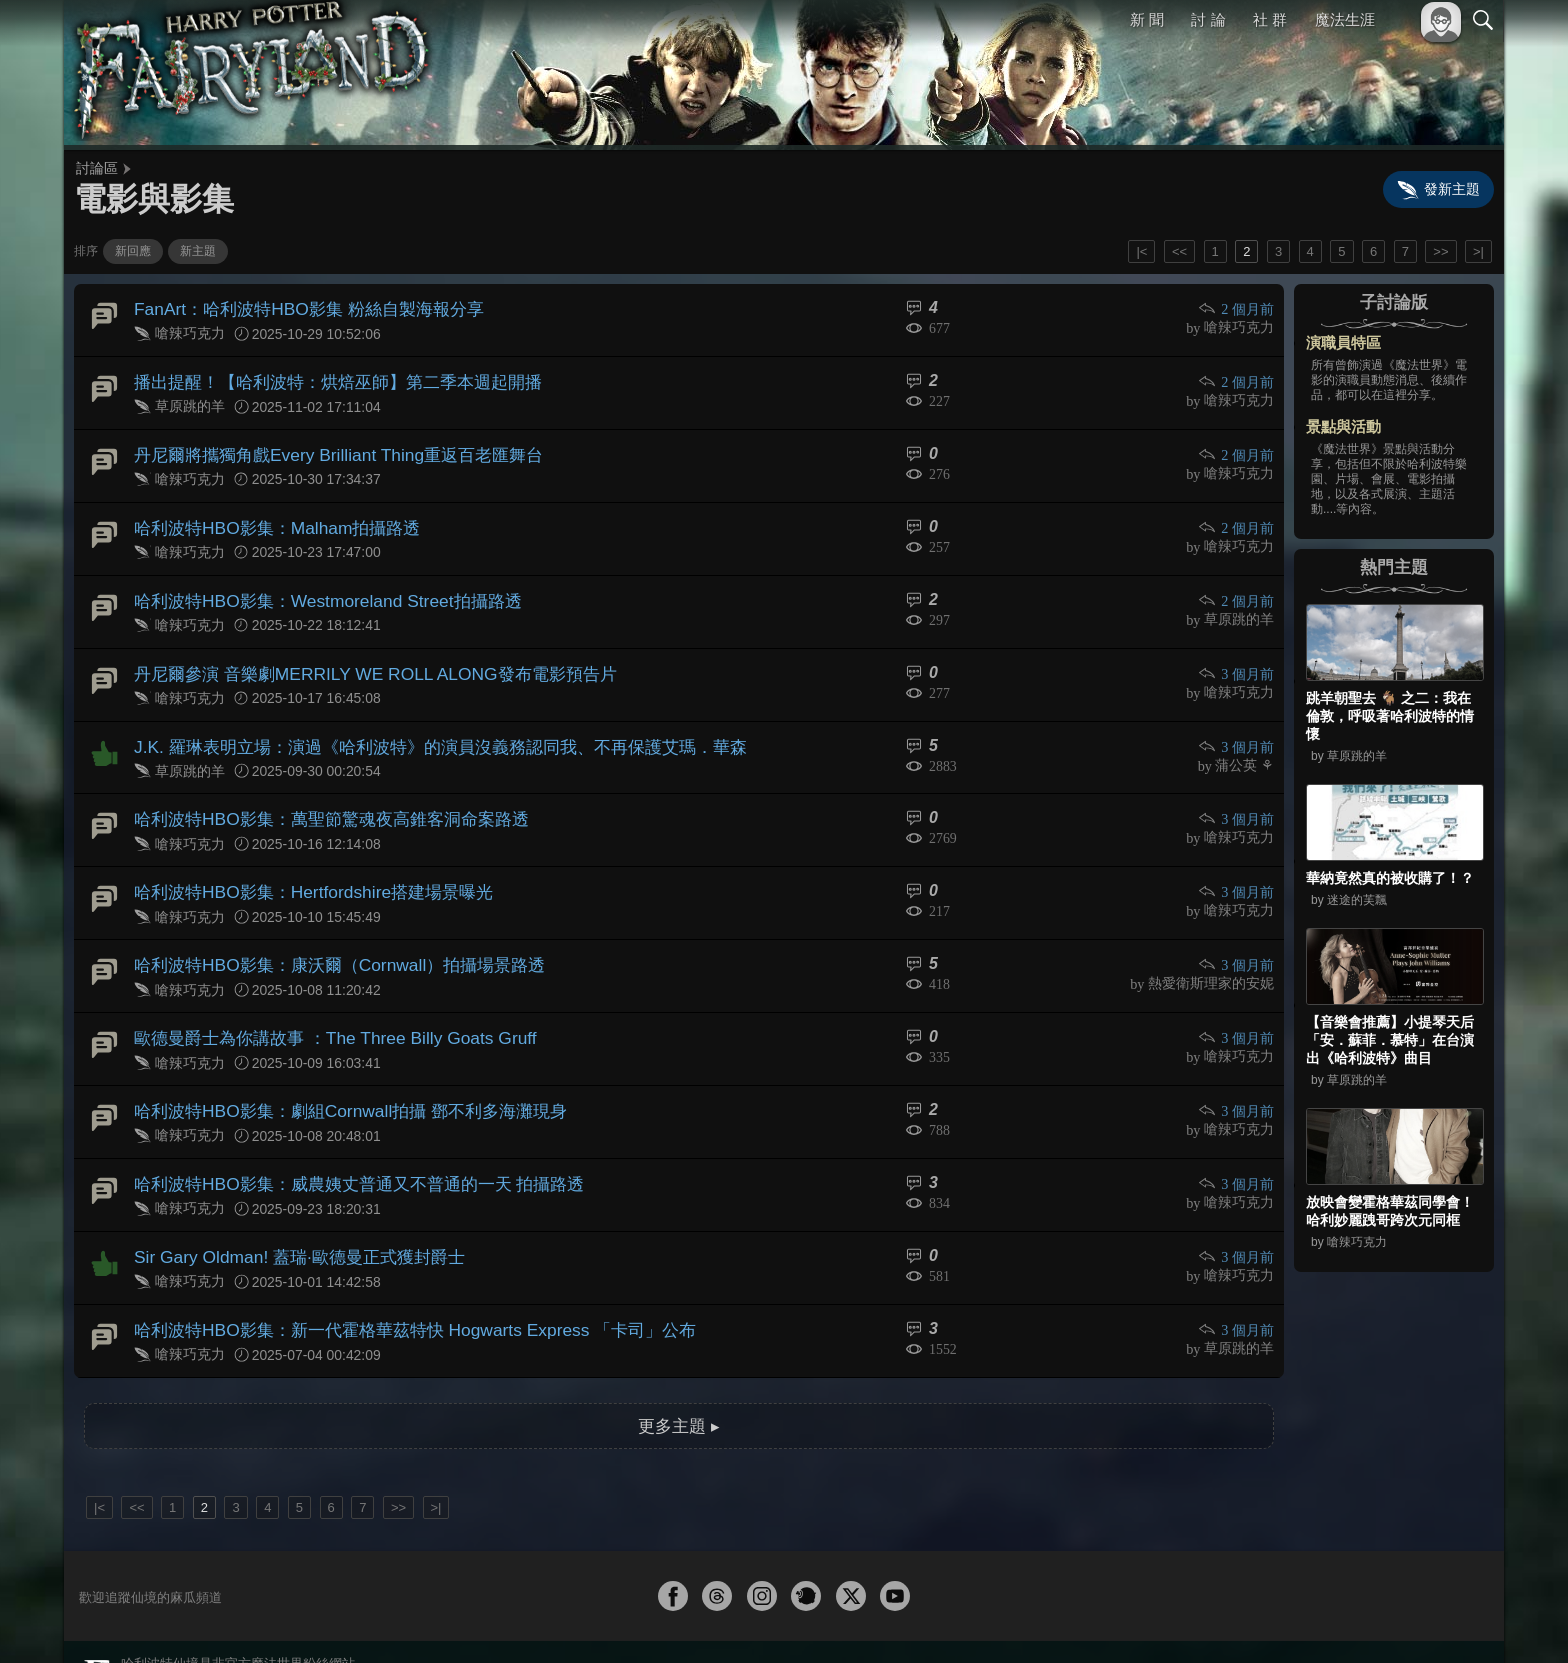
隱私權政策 (1379, 1620)
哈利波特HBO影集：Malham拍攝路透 (268, 515)
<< (1179, 251)
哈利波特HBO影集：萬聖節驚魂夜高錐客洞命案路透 (319, 792)
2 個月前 (1237, 308)
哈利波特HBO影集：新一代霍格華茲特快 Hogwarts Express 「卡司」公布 (396, 1276)
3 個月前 (1237, 654)
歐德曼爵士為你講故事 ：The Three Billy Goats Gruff (321, 999)
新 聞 (1147, 19)
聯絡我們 (1451, 1620)
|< (1141, 251)
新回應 (133, 251)
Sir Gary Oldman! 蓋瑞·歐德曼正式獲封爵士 (288, 1207)
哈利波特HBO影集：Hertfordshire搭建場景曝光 (301, 861)
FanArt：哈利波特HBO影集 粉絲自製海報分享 (297, 307)
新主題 (198, 251)
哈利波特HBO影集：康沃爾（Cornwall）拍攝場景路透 (326, 930)
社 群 (1270, 19)
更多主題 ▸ (679, 1368)
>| (1478, 251)
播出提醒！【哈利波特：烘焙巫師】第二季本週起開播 (326, 376)
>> (1440, 251)
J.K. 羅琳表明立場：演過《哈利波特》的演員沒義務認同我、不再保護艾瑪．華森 (422, 722)
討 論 (1209, 19)
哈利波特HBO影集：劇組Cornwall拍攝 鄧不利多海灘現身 (336, 1069)
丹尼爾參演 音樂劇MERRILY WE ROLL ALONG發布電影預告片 (359, 653)
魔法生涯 (1345, 19)
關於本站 (1243, 1620)
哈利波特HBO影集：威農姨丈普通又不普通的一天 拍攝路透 (345, 1138)
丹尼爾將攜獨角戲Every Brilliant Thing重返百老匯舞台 (325, 445)
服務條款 (1308, 1620)
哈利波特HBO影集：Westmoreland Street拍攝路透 (314, 584)
